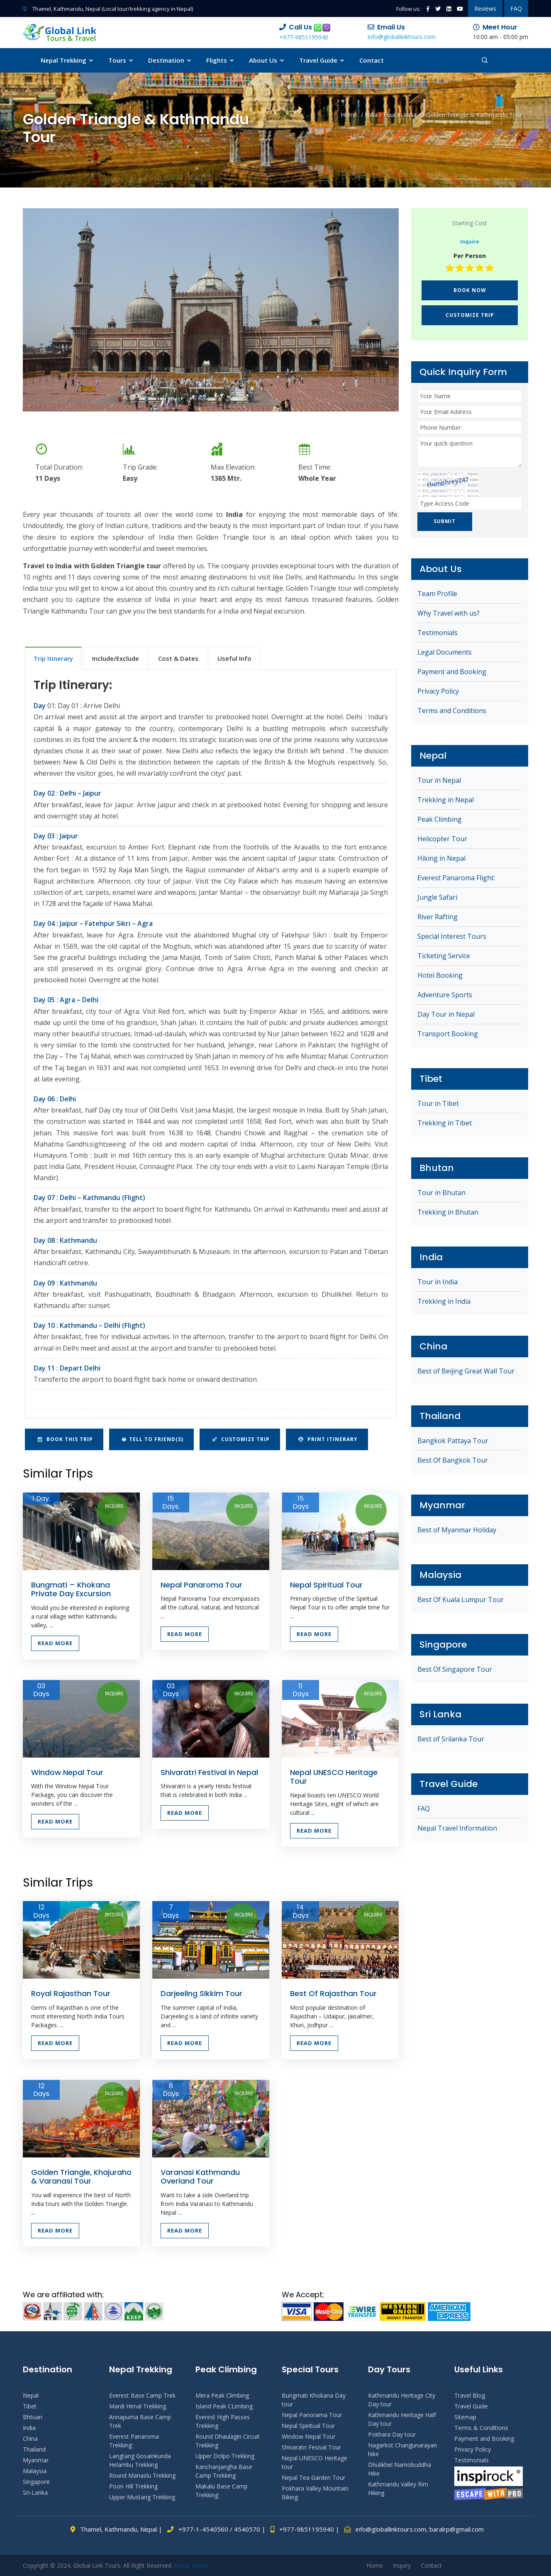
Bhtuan (32, 2417)
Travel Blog (469, 2395)
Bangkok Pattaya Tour (452, 1441)
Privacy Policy (438, 692)
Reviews (485, 8)
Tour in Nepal (439, 781)
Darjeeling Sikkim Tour (201, 1993)
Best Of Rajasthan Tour (333, 1993)
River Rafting (437, 918)
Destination (170, 60)
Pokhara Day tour (392, 2434)
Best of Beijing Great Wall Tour (465, 1372)
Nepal (31, 2395)
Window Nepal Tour (67, 1772)
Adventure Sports (444, 996)
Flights (220, 60)
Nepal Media (191, 2565)
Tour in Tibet (438, 1104)
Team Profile (437, 594)
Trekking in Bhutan (447, 1213)
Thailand (34, 2449)
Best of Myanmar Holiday (456, 1531)
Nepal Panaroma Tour (201, 1585)
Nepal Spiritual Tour (326, 1585)
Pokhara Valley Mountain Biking (315, 2492)
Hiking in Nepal (441, 859)
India (371, 115)
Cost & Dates (178, 658)
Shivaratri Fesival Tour (311, 2447)
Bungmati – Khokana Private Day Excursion (71, 1589)
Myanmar (36, 2460)
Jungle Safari (437, 898)
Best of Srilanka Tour (450, 1740)
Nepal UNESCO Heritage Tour (334, 1777)
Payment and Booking (451, 672)
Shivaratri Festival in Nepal (209, 1772)
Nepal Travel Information (457, 1829)
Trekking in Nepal (445, 801)
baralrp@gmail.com (456, 2529)
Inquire (114, 1506)
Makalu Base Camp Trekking (221, 2490)
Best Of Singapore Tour (454, 1670)
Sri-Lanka (35, 2492)
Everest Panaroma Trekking (134, 2440)
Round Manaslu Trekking (142, 2475)
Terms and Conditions (451, 711)
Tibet (30, 2406)
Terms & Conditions (481, 2428)
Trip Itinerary (53, 658)
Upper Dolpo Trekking (224, 2456)
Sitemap (465, 2417)
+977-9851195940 (303, 37)
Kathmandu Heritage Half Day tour (402, 2419)
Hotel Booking (440, 976)
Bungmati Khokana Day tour (314, 2399)
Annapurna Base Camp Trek (140, 2421)
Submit (448, 522)
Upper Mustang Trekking (142, 2497)
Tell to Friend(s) (152, 1439)
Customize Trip (241, 1439)
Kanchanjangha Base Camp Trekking (223, 2471)
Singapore (36, 2482)
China (30, 2438)
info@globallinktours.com (402, 37)
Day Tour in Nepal (446, 1015)
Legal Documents (444, 653)
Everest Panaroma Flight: (456, 879)
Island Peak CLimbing (224, 2406)
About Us (267, 60)
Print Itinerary (328, 1439)
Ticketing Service (443, 957)
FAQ (516, 8)
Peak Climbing (439, 820)
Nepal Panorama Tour (312, 2415)
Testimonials (437, 633)
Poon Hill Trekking (133, 2486)
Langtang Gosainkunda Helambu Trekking (140, 2460)
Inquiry (402, 2565)
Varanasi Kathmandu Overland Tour (200, 2176)
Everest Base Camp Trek (142, 2395)
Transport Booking (447, 1035)
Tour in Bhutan (441, 1193)
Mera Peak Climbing (222, 2395)
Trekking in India (444, 1302)
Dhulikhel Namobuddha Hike (399, 2469)
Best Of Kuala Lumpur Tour (460, 1600)
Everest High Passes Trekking (222, 2421)
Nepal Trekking (67, 60)
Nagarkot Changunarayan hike (402, 2449)
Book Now (469, 290)
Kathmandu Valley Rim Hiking (398, 2488)
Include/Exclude (115, 658)
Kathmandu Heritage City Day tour (401, 2399)
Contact (371, 60)
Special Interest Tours (451, 937)
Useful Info (234, 658)
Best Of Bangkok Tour (452, 1461)
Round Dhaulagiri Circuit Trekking (227, 2440)
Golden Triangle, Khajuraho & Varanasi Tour (81, 2176)
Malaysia (34, 2471)
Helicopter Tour (442, 840)
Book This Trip (65, 1439)
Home (349, 115)
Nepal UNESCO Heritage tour (314, 2462)
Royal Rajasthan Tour (70, 1993)
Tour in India (400, 115)
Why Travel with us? (448, 614)
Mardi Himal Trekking (137, 2406)
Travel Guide (322, 60)
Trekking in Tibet (444, 1124)
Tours (121, 60)
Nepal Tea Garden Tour (313, 2477)
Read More (55, 1643)
